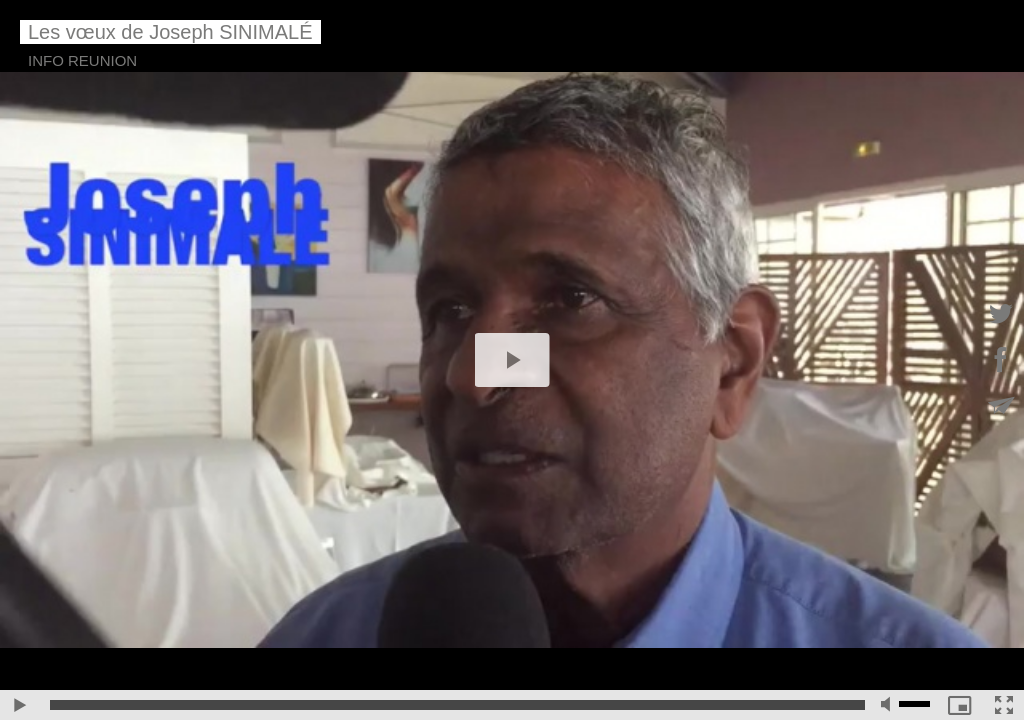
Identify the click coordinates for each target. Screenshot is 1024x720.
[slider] (457, 705)
